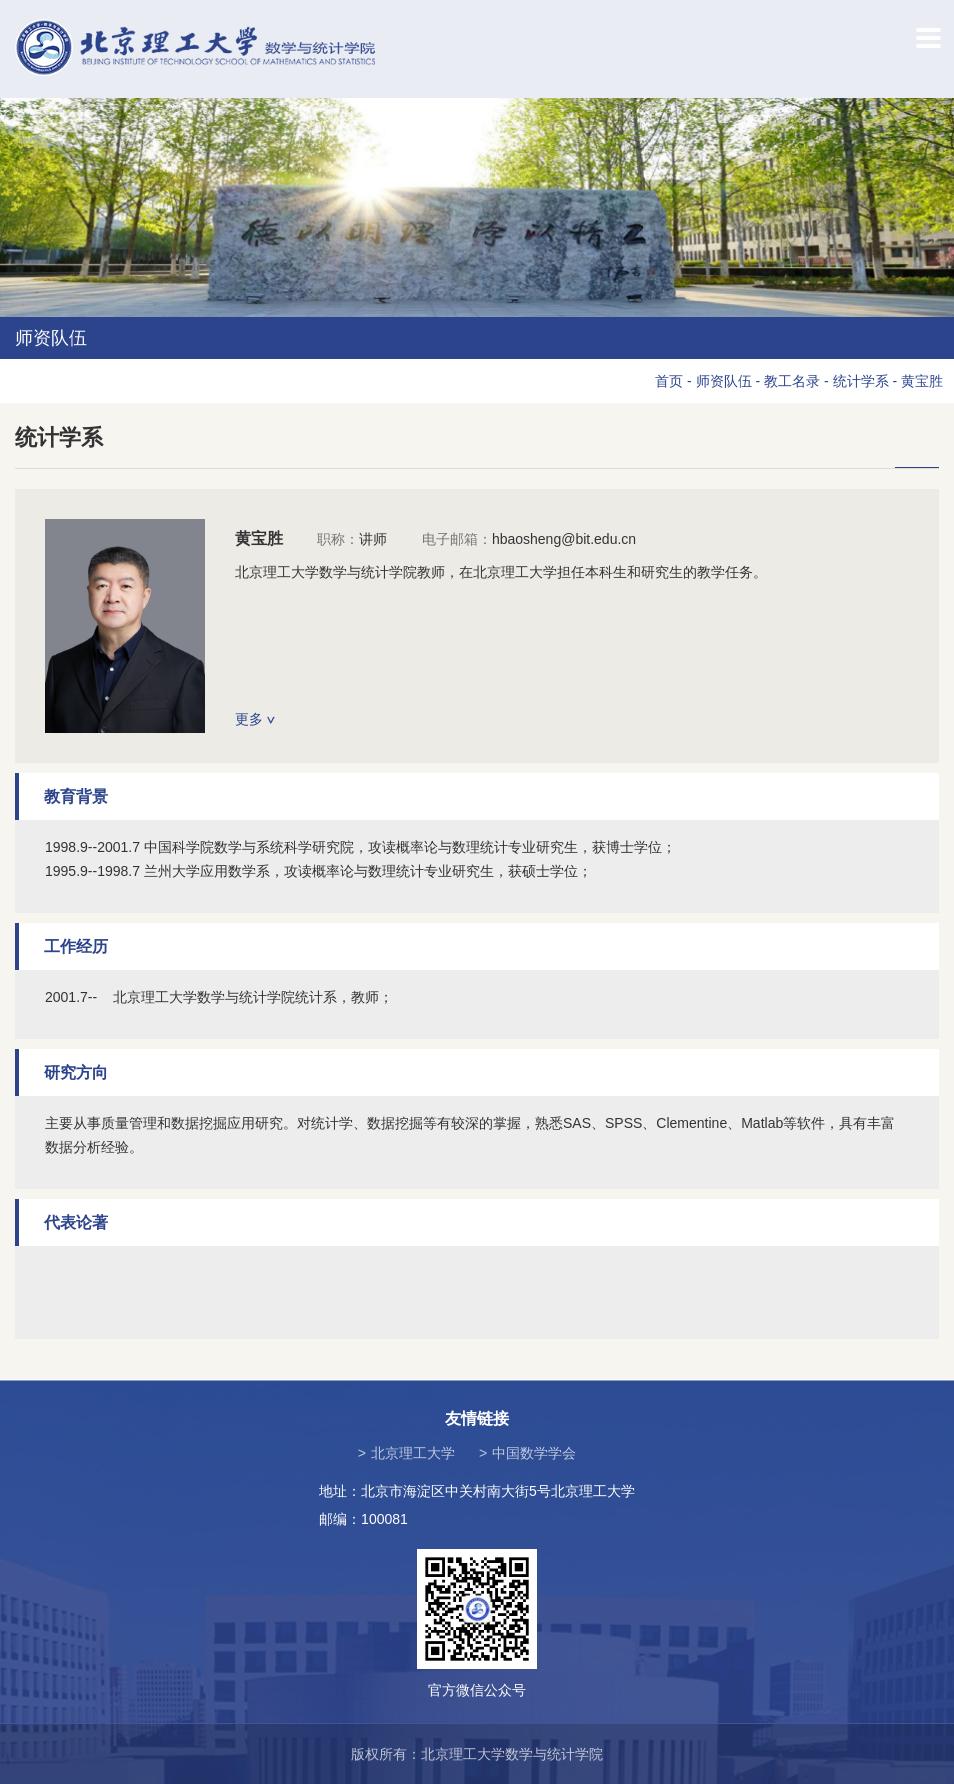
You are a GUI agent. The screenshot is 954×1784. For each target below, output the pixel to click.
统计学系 (861, 381)
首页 (669, 381)
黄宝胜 (922, 381)
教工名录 (792, 381)
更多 (255, 719)
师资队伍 (724, 381)
